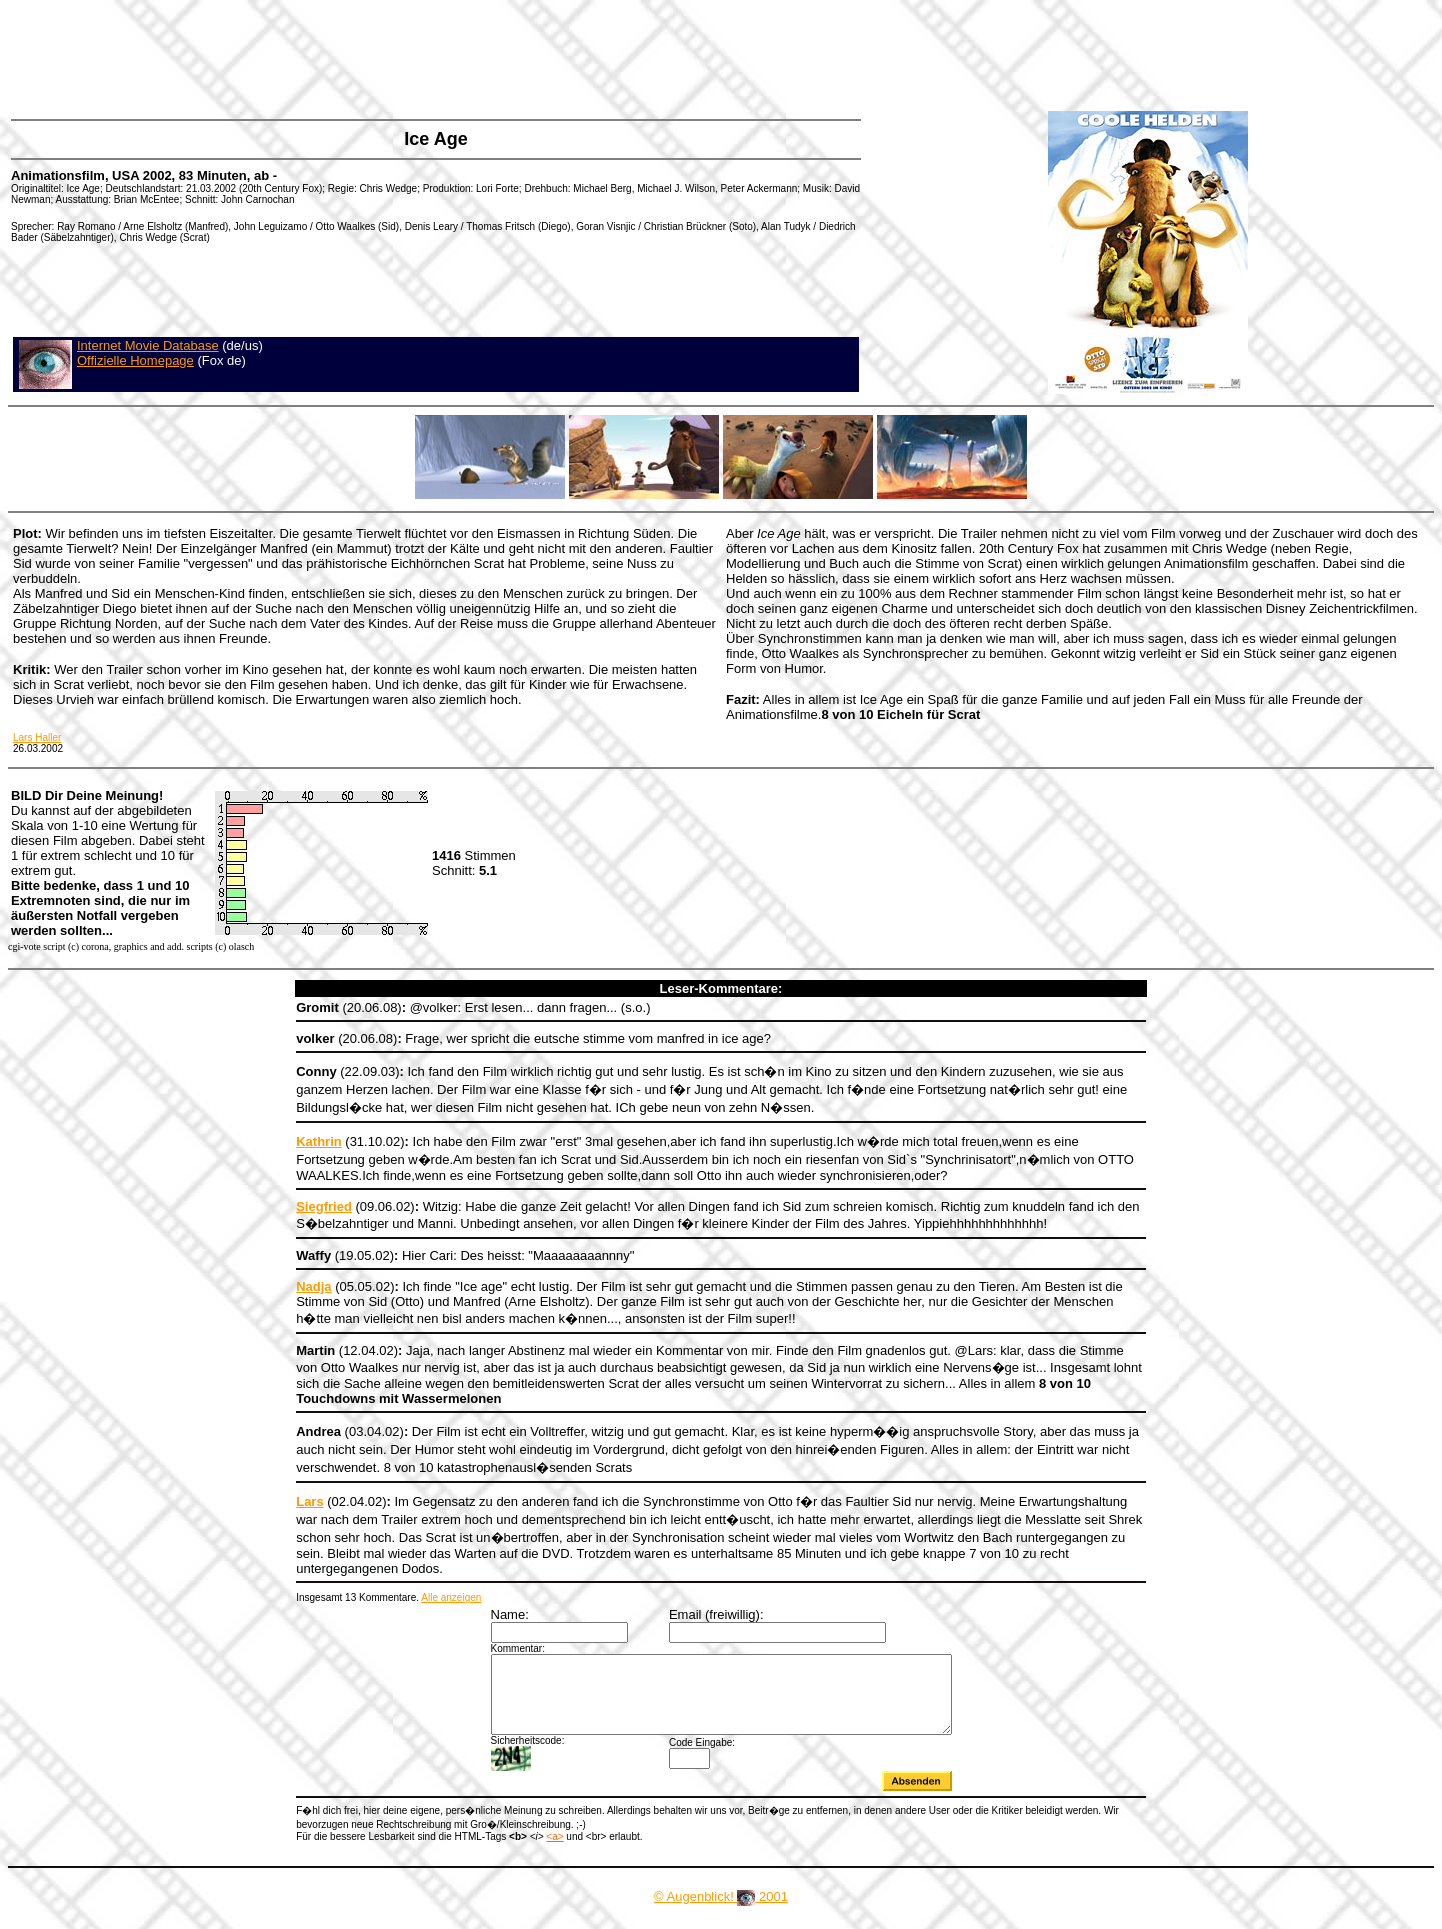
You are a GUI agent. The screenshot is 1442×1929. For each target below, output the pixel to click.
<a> (554, 1851)
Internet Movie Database (148, 345)
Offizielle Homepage (135, 360)
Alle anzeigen (451, 1597)
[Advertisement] (374, 55)
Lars (309, 1501)
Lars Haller (37, 737)
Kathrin (319, 1141)
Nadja (313, 1286)
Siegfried (324, 1206)
